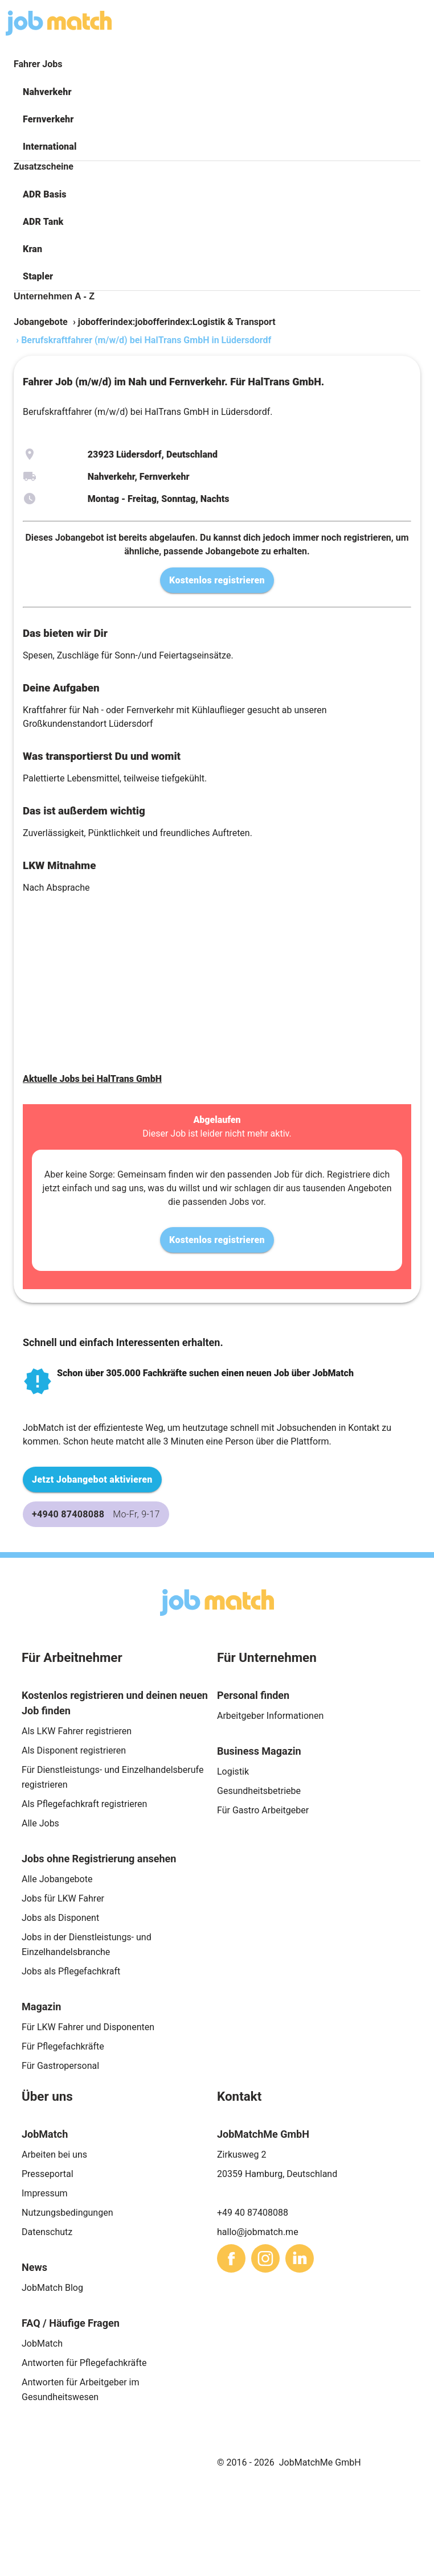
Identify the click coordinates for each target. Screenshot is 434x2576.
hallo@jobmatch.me (257, 2232)
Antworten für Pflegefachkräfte (84, 2362)
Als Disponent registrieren (74, 1750)
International (49, 146)
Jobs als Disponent (60, 1917)
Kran (32, 249)
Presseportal (47, 2173)
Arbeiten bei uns (54, 2154)
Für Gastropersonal (60, 2065)
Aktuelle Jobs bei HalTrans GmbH (92, 1078)
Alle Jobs (40, 1823)
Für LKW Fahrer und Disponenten (88, 2027)
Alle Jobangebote (57, 1879)
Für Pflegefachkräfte (63, 2046)
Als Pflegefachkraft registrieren (84, 1804)
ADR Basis (45, 194)
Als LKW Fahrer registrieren (77, 1731)
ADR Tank (43, 221)
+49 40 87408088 (252, 2212)
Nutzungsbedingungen (67, 2212)
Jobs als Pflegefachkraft (71, 1971)
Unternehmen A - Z (54, 296)
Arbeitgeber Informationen (270, 1715)
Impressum (45, 2193)
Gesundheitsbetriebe (259, 1790)
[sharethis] (231, 2258)
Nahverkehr (47, 92)
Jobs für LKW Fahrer (63, 1898)
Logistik (233, 1771)
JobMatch (42, 2343)
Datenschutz (47, 2232)
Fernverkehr (48, 119)
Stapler (38, 276)
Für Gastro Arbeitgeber (263, 1810)
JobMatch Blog (52, 2287)
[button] (217, 92)
